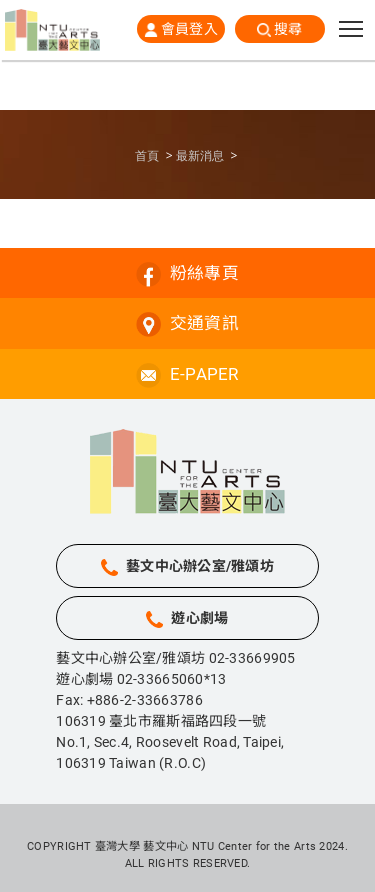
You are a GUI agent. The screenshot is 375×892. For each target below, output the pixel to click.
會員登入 (189, 29)
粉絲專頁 (204, 273)
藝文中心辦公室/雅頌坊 (200, 566)
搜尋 (288, 29)
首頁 (147, 156)
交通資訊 (204, 323)
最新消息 (200, 156)
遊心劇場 (199, 618)
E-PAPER (204, 374)
